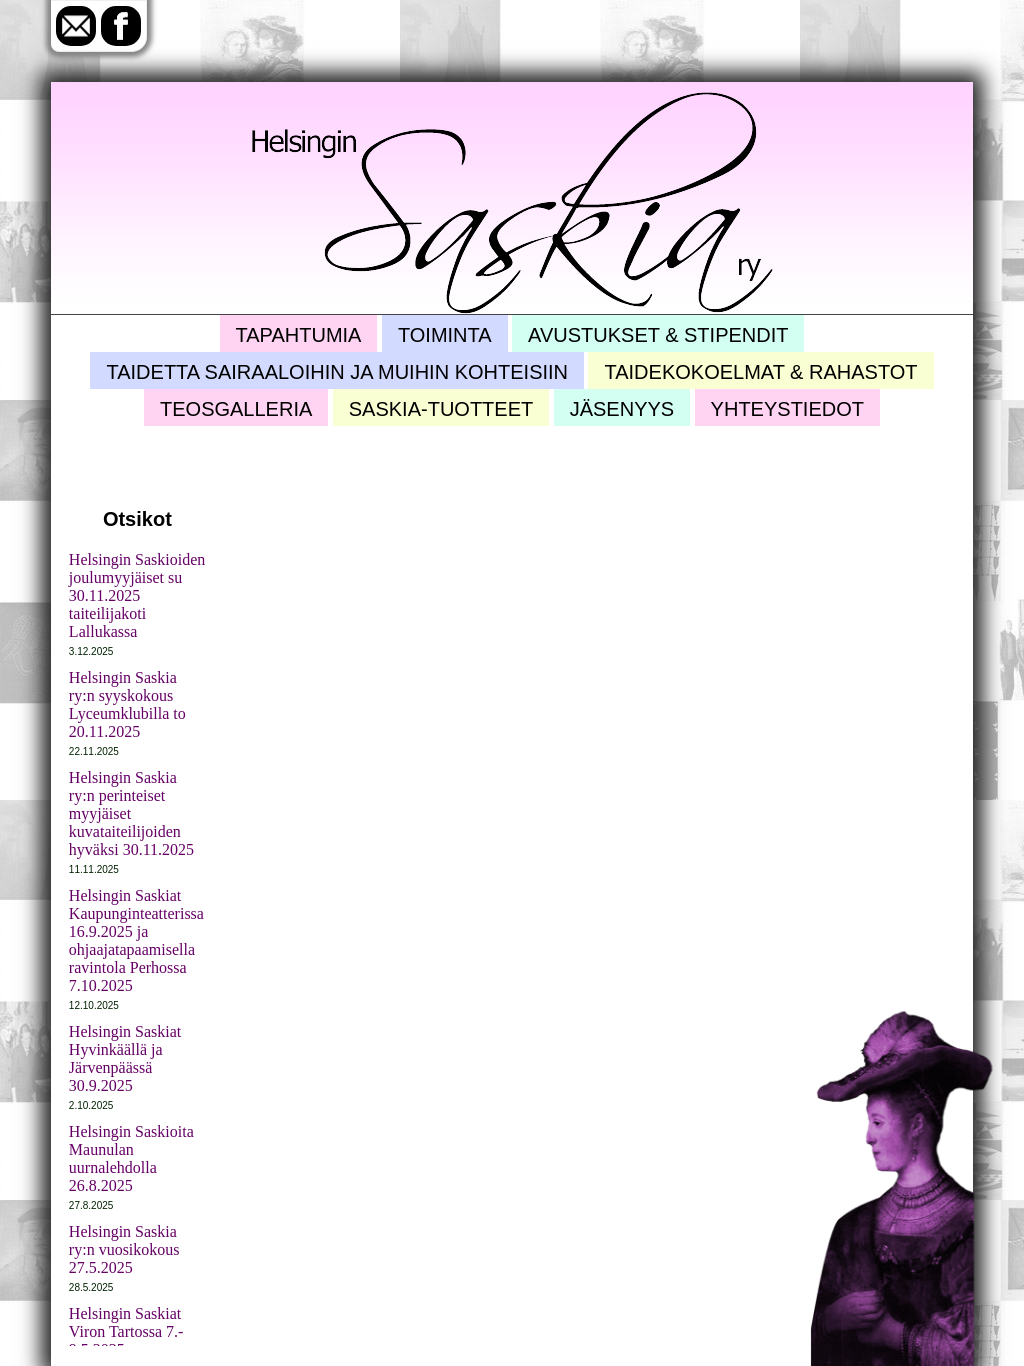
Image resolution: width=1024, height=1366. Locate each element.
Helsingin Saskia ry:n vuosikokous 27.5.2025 (124, 1249)
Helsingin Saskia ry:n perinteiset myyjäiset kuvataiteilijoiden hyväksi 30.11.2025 (131, 813)
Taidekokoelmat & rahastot (760, 372)
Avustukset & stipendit (658, 335)
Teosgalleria (236, 409)
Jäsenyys (622, 409)
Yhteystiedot (787, 409)
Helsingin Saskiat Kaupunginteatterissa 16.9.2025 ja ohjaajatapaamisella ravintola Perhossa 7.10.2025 (136, 940)
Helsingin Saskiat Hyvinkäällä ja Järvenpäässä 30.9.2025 (125, 1058)
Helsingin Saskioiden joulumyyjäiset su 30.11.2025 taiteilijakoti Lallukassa (137, 595)
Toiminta (445, 335)
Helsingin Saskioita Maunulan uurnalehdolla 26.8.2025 (131, 1158)
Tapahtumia (299, 335)
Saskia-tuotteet (441, 409)
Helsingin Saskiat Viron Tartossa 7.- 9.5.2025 (126, 1331)
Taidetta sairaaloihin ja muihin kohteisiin (337, 372)
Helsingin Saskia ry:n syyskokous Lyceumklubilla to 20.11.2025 (127, 704)
